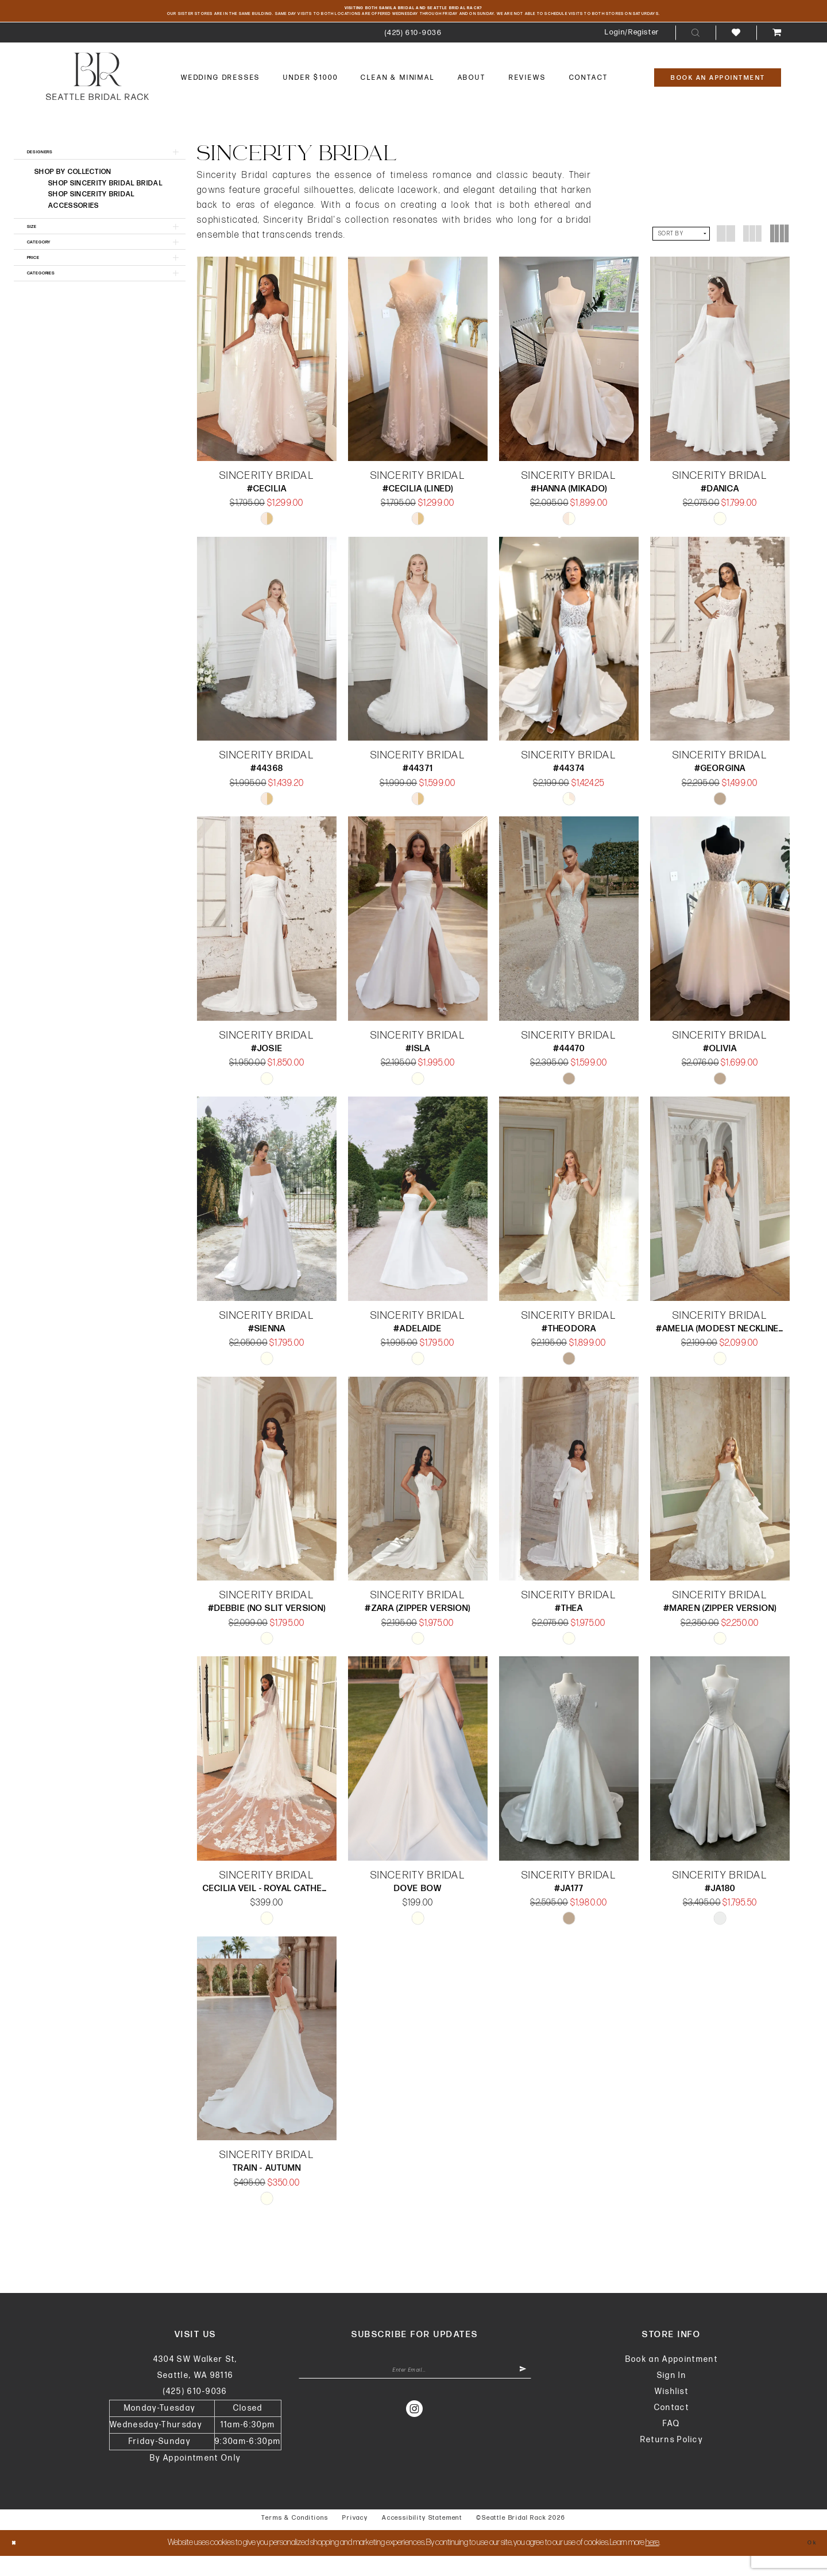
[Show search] (695, 49)
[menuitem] (413, 48)
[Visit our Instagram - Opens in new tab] (414, 2437)
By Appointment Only (195, 2478)
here (652, 2562)
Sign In (671, 2395)
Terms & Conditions (295, 2538)
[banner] (97, 92)
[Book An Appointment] (717, 93)
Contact (671, 2427)
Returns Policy (672, 2460)
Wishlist (672, 2411)
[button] (632, 48)
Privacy (355, 2538)
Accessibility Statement (422, 2538)
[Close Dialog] (18, 2563)
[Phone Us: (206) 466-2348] (413, 48)
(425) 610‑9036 (195, 2411)
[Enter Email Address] (415, 2394)
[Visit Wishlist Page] (736, 48)
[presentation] (267, 375)
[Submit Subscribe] (518, 2394)
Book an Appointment (671, 2379)
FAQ (671, 2444)
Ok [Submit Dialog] (807, 2563)
